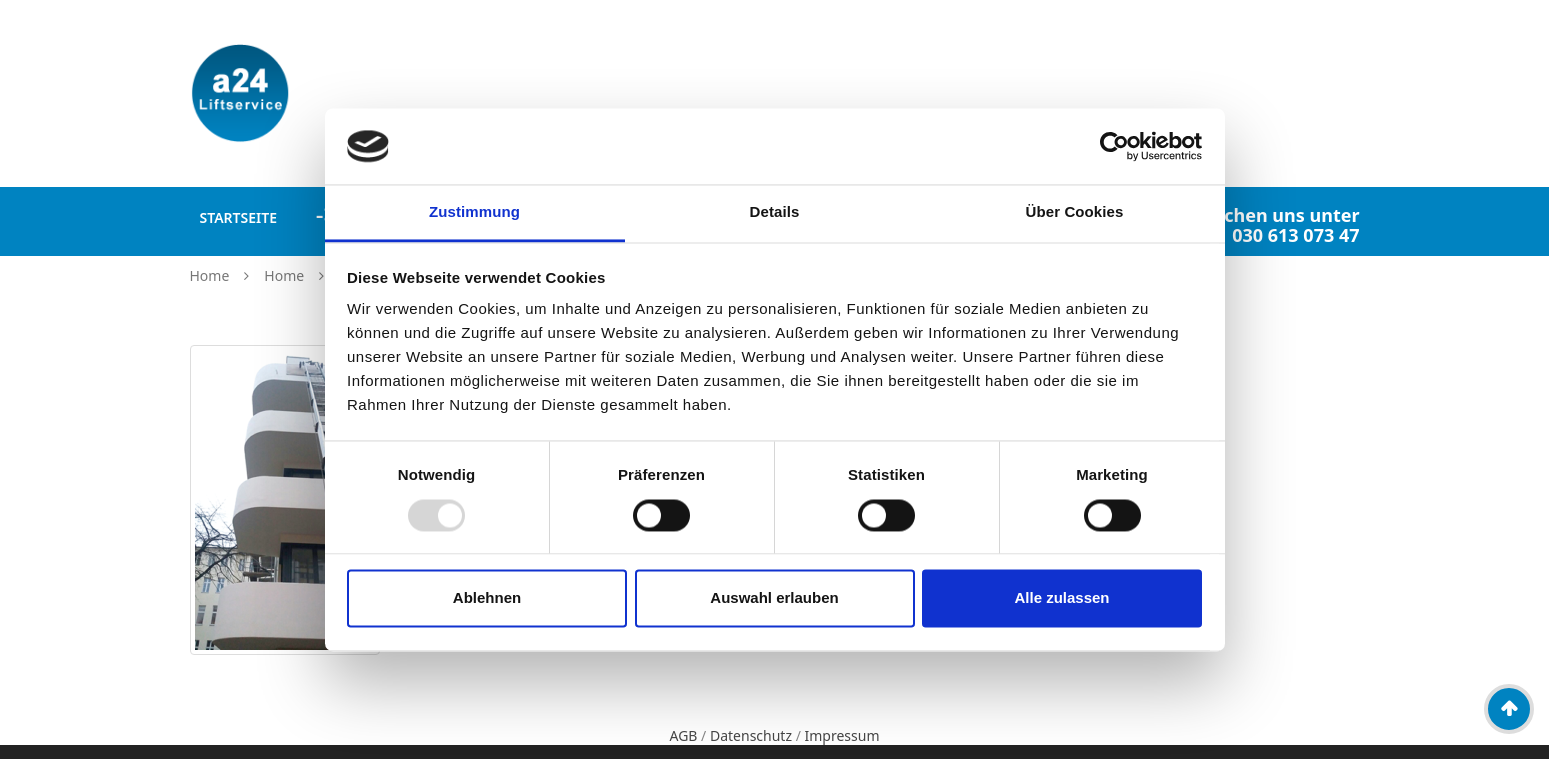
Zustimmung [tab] (474, 212)
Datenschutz (751, 735)
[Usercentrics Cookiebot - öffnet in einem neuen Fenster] (1114, 146)
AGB (683, 735)
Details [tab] (775, 212)
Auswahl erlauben (774, 598)
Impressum (842, 735)
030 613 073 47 (1295, 235)
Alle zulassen (1061, 598)
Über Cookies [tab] (1075, 212)
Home (210, 275)
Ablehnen (487, 598)
